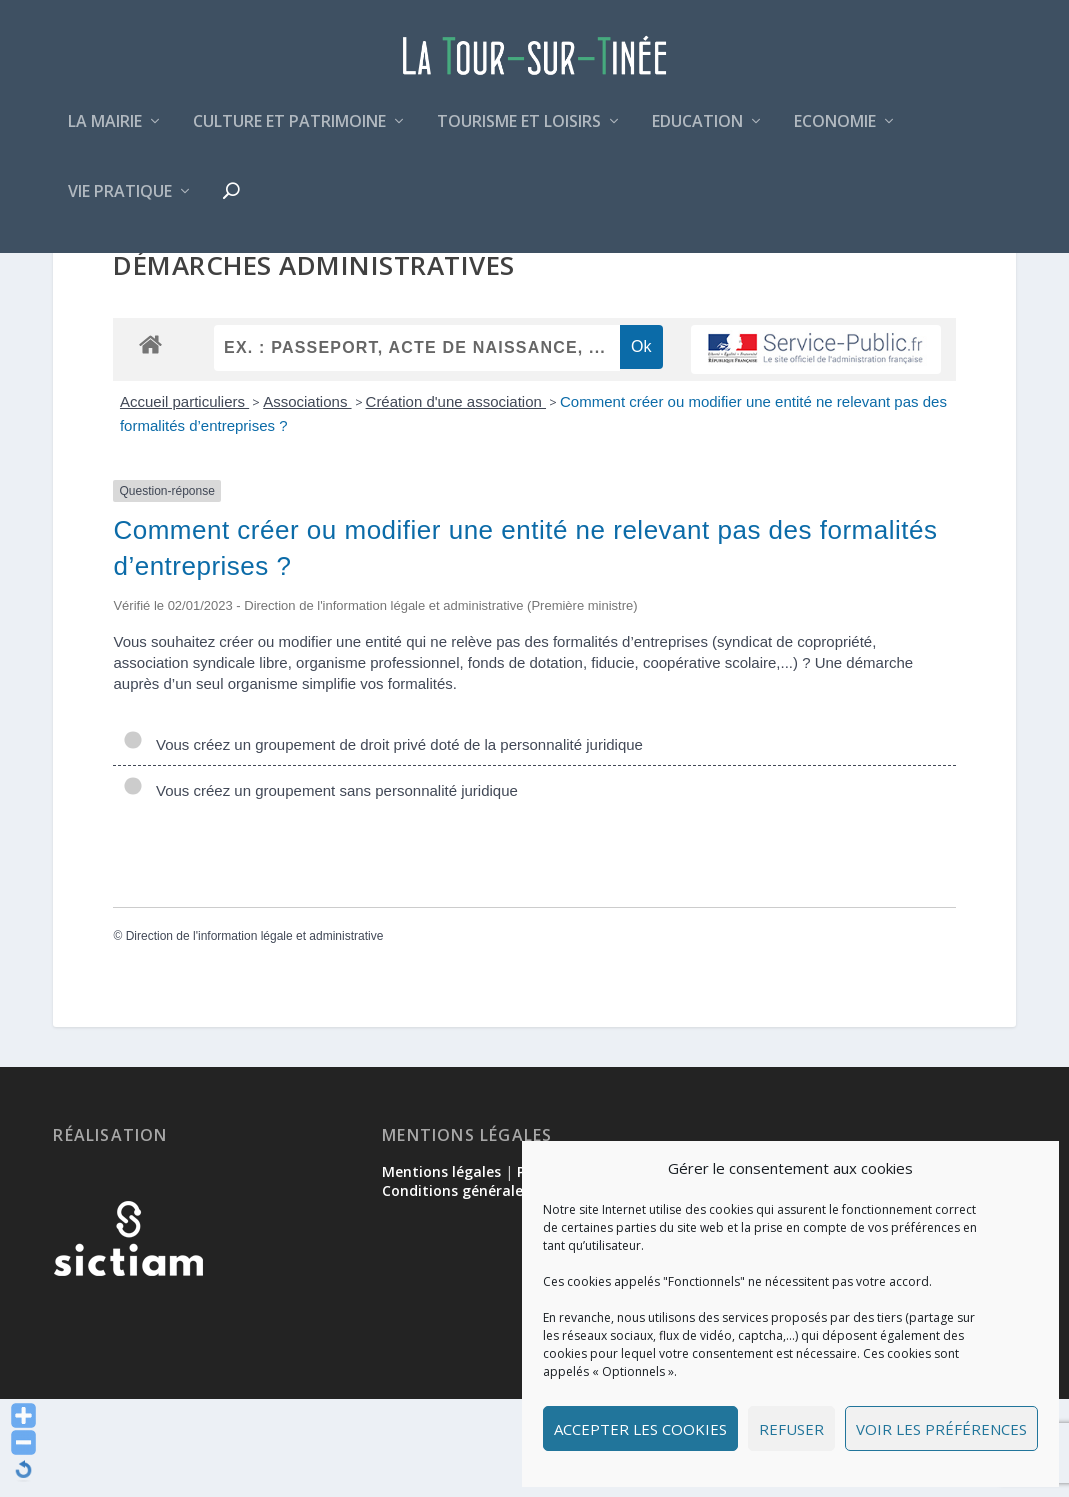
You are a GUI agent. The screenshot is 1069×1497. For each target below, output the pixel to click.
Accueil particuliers (184, 499)
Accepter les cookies (640, 1429)
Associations (307, 499)
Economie (835, 133)
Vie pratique (120, 203)
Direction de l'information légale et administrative (255, 1034)
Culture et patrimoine (289, 133)
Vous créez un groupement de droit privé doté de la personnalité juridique (383, 842)
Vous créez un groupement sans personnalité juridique (320, 888)
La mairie (105, 133)
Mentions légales (441, 1270)
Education (697, 133)
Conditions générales (456, 1288)
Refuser (791, 1429)
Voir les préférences (941, 1429)
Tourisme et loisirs (519, 133)
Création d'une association (456, 499)
